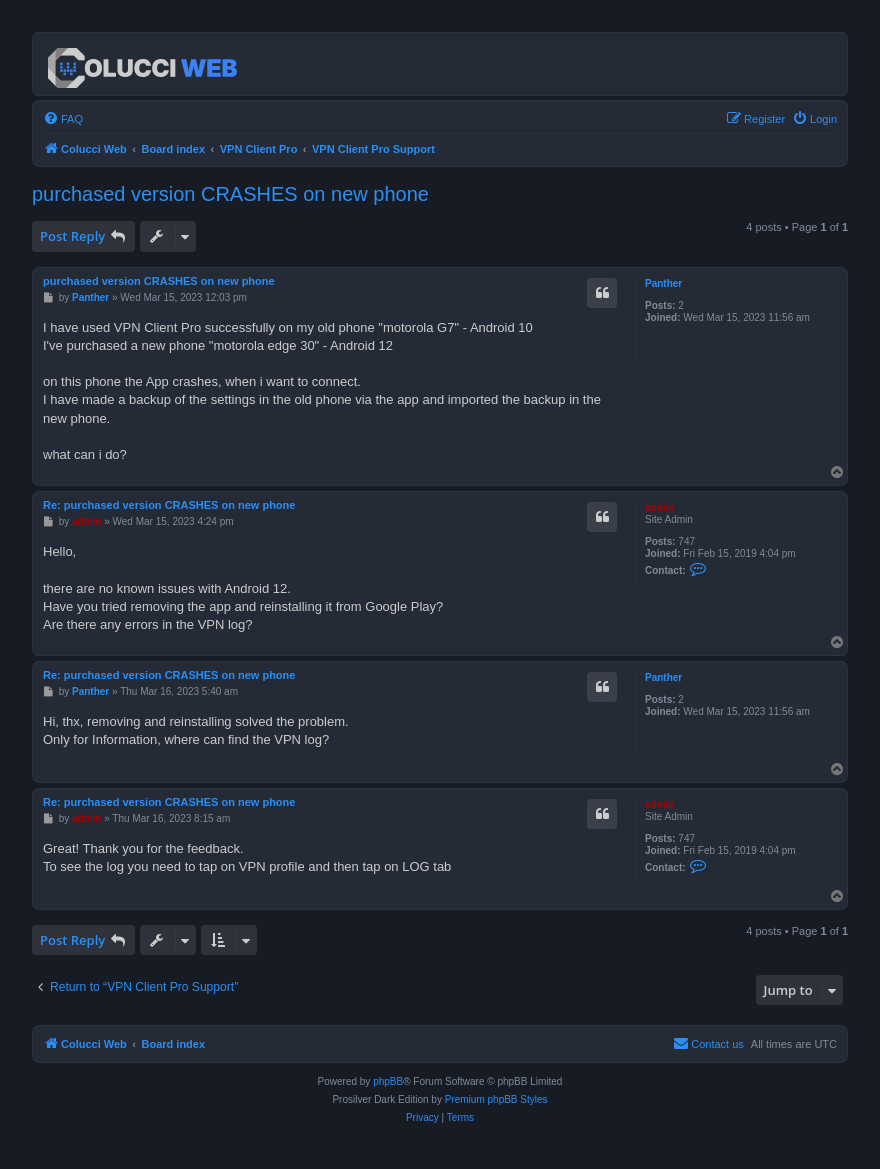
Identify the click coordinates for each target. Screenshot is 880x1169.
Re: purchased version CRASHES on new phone (169, 505)
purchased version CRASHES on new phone (230, 194)
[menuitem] (63, 119)
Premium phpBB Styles (496, 1099)
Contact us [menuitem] (708, 1043)
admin (659, 507)
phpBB (388, 1081)
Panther (663, 283)
